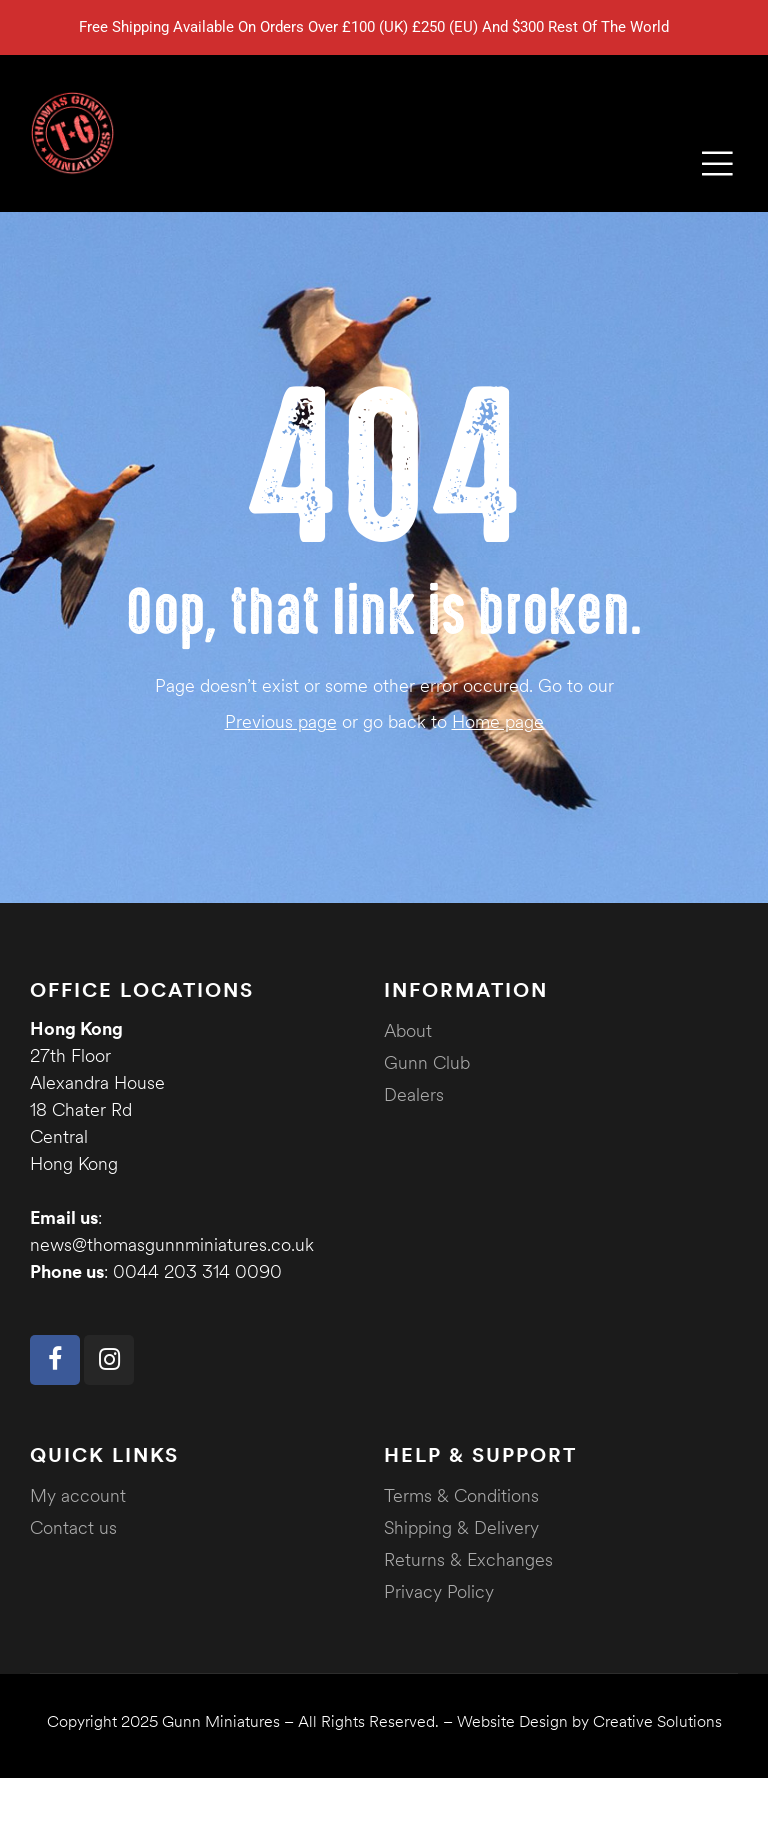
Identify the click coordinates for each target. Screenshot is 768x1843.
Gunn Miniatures (221, 1721)
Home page (498, 721)
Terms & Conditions (461, 1495)
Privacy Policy (439, 1591)
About (408, 1030)
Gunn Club (427, 1062)
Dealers (414, 1094)
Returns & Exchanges (468, 1559)
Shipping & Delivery (461, 1527)
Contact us (73, 1527)
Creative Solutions (657, 1721)
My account (78, 1495)
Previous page (281, 721)
